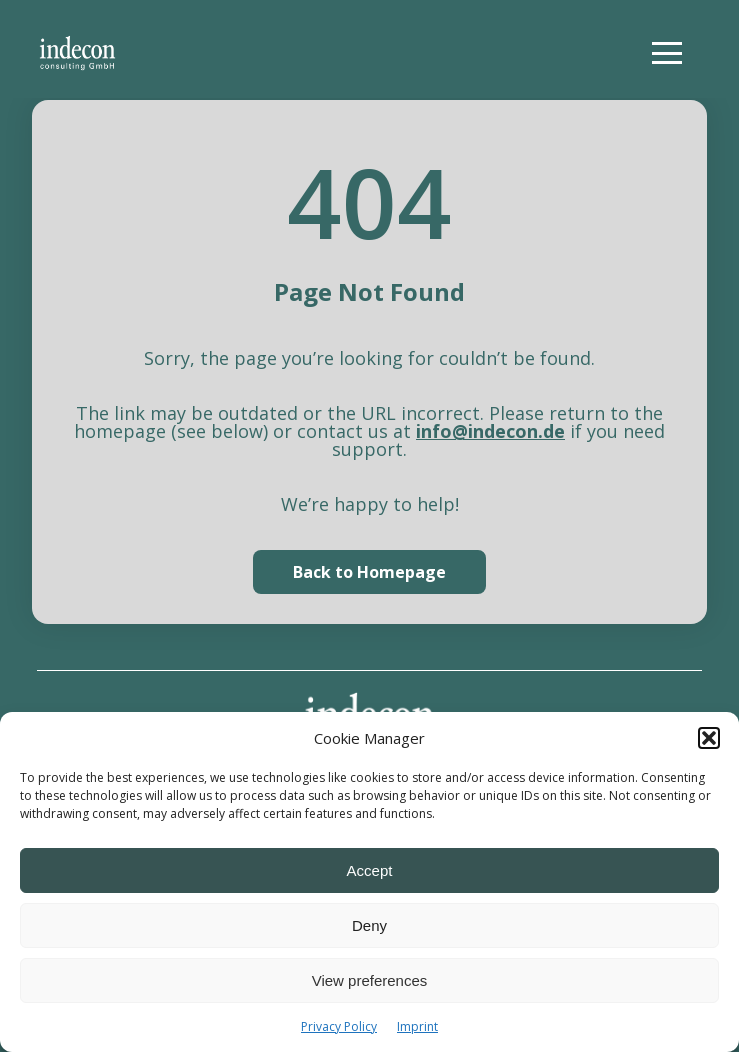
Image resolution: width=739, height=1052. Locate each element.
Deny (369, 925)
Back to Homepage (369, 572)
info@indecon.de (490, 431)
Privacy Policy (339, 1026)
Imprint (417, 1026)
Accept (370, 870)
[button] (709, 738)
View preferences (370, 980)
